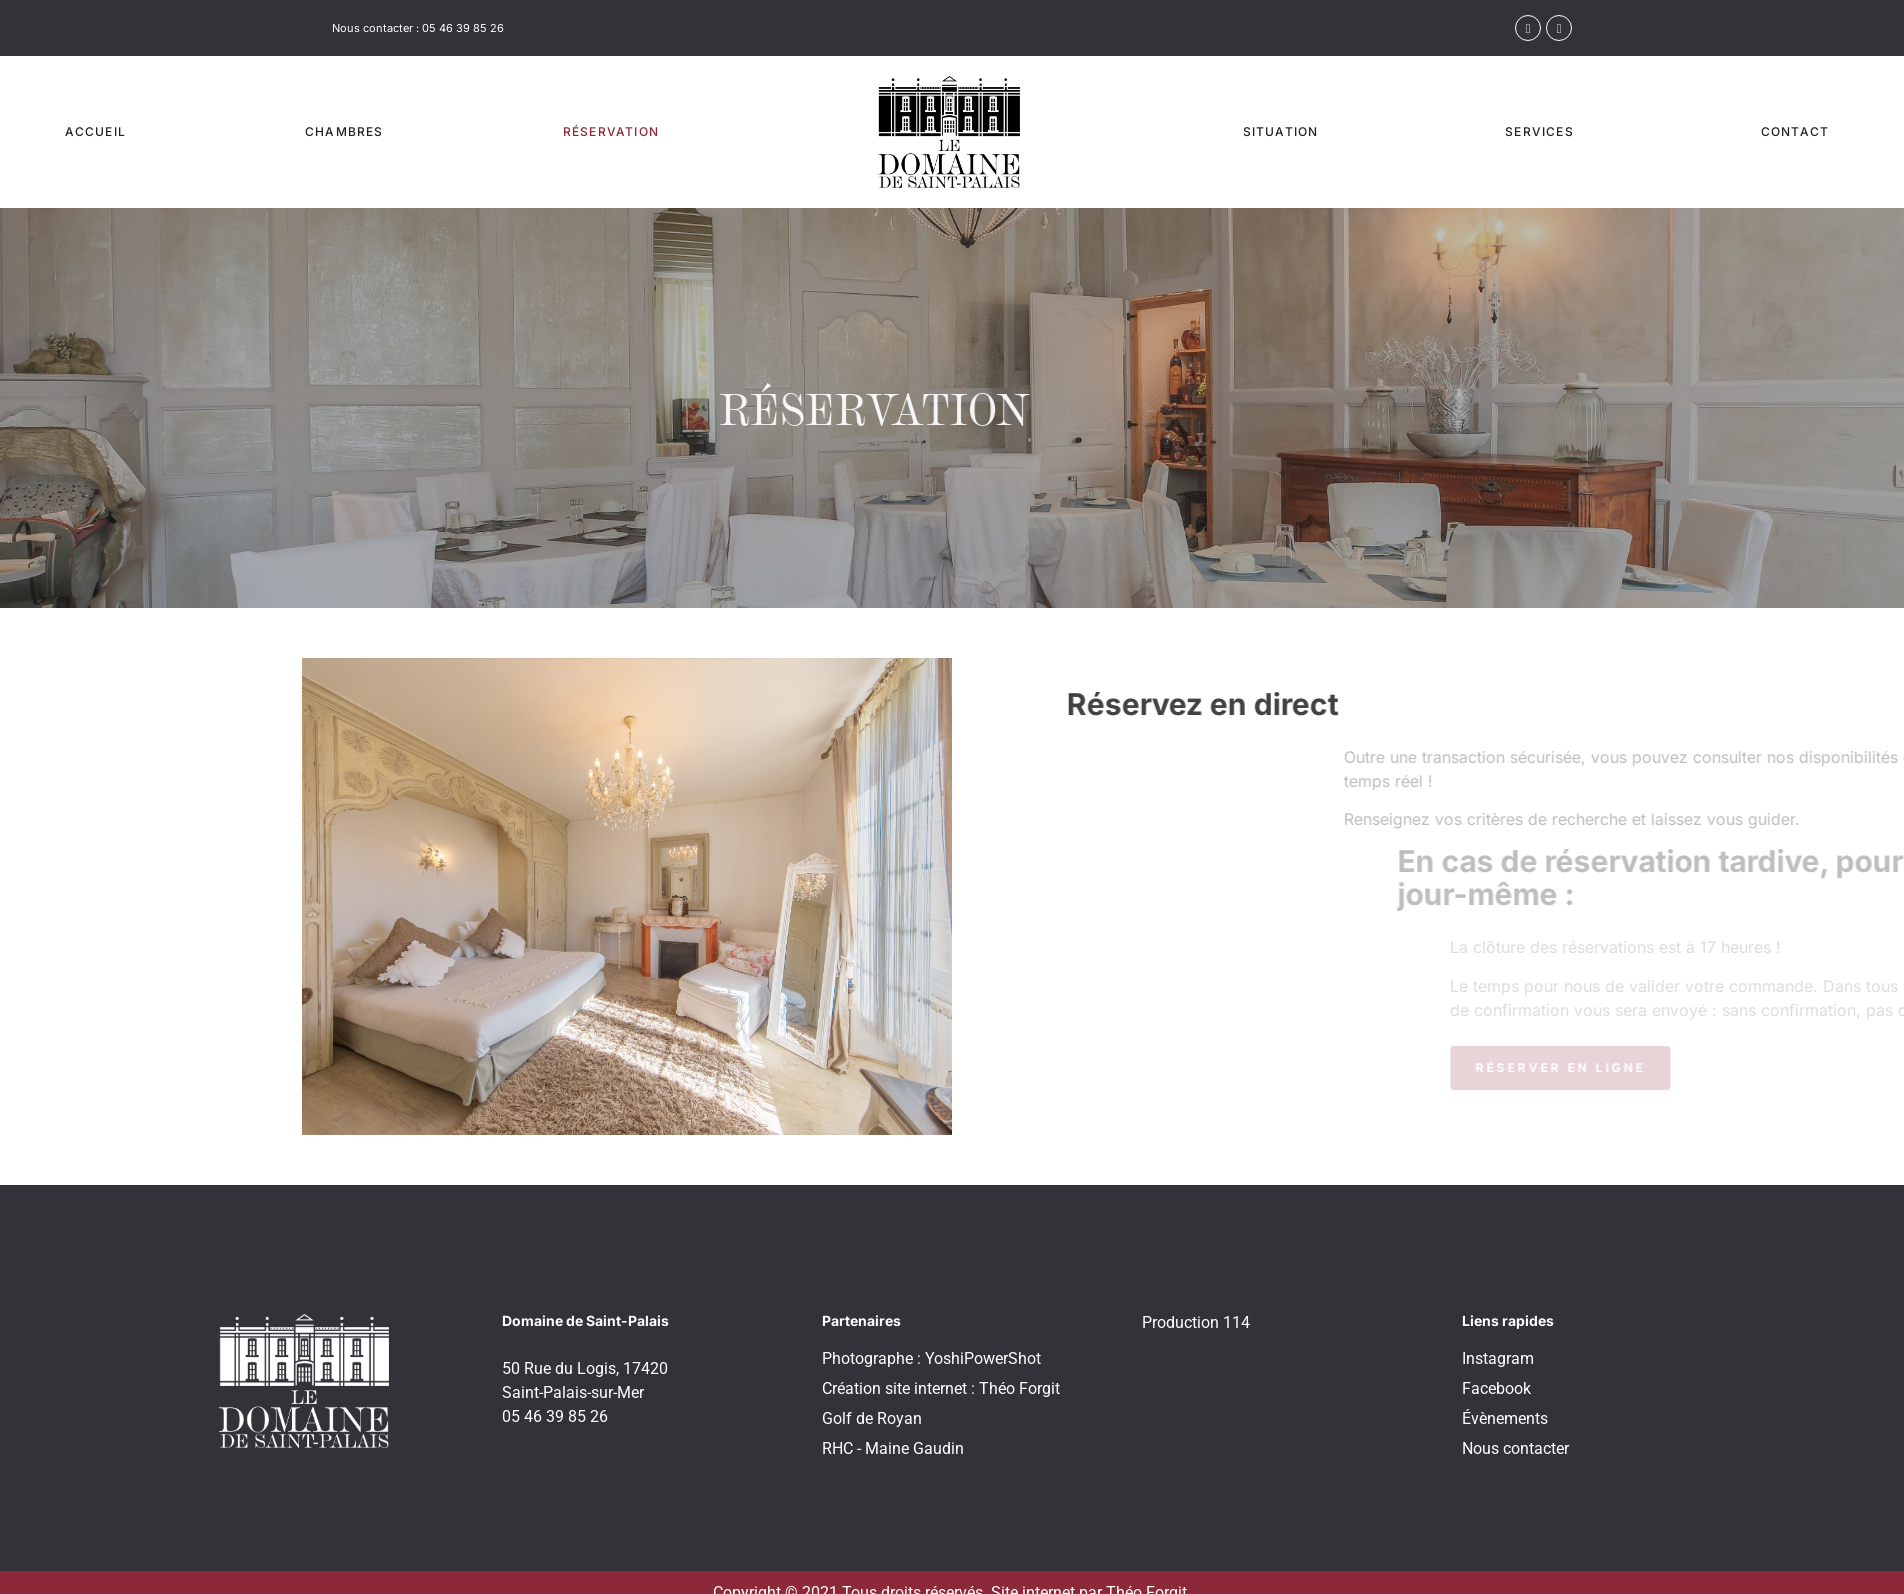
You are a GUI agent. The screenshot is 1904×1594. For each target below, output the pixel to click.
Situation (1281, 131)
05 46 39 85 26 (463, 28)
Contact (1795, 131)
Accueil (95, 131)
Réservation (611, 131)
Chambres (344, 131)
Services (1539, 131)
